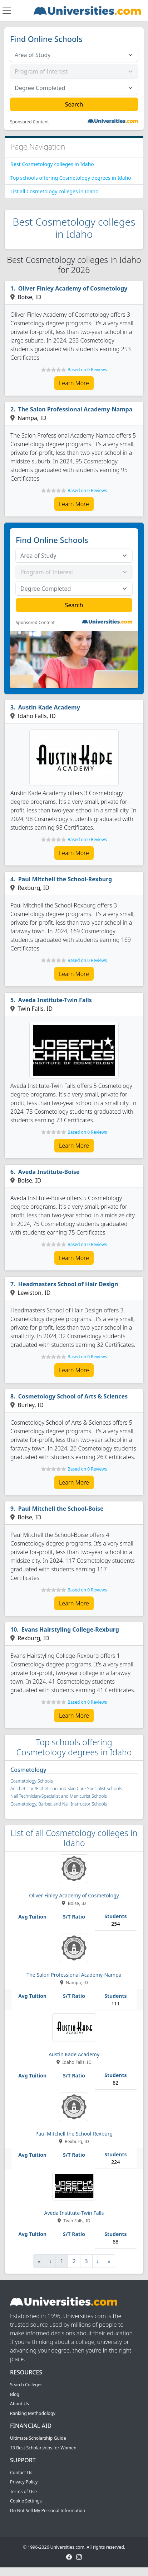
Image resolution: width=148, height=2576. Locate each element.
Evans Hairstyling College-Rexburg (70, 1629)
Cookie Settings (26, 2501)
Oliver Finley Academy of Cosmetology (73, 288)
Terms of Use (23, 2491)
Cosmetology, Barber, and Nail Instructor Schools (58, 1804)
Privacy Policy (24, 2482)
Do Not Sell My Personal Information (47, 2510)
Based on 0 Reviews (87, 370)
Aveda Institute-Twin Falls (55, 1000)
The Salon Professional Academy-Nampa (75, 409)
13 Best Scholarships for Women (43, 2448)
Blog (14, 2394)
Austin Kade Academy (49, 707)
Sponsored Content (29, 121)
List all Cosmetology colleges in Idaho (54, 191)
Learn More (74, 383)
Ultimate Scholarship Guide (38, 2438)
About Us (19, 2404)
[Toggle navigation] (6, 10)
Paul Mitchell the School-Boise (61, 1509)
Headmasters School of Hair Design (68, 1284)
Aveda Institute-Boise (49, 1172)
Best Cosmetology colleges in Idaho (52, 164)
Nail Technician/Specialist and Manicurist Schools (58, 1796)
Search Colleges (26, 2385)
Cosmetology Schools (31, 1781)
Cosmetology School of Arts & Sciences (73, 1396)
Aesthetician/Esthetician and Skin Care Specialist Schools (66, 1788)
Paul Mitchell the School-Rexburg (65, 879)
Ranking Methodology (32, 2413)
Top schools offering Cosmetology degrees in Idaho (70, 177)
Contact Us (21, 2472)
